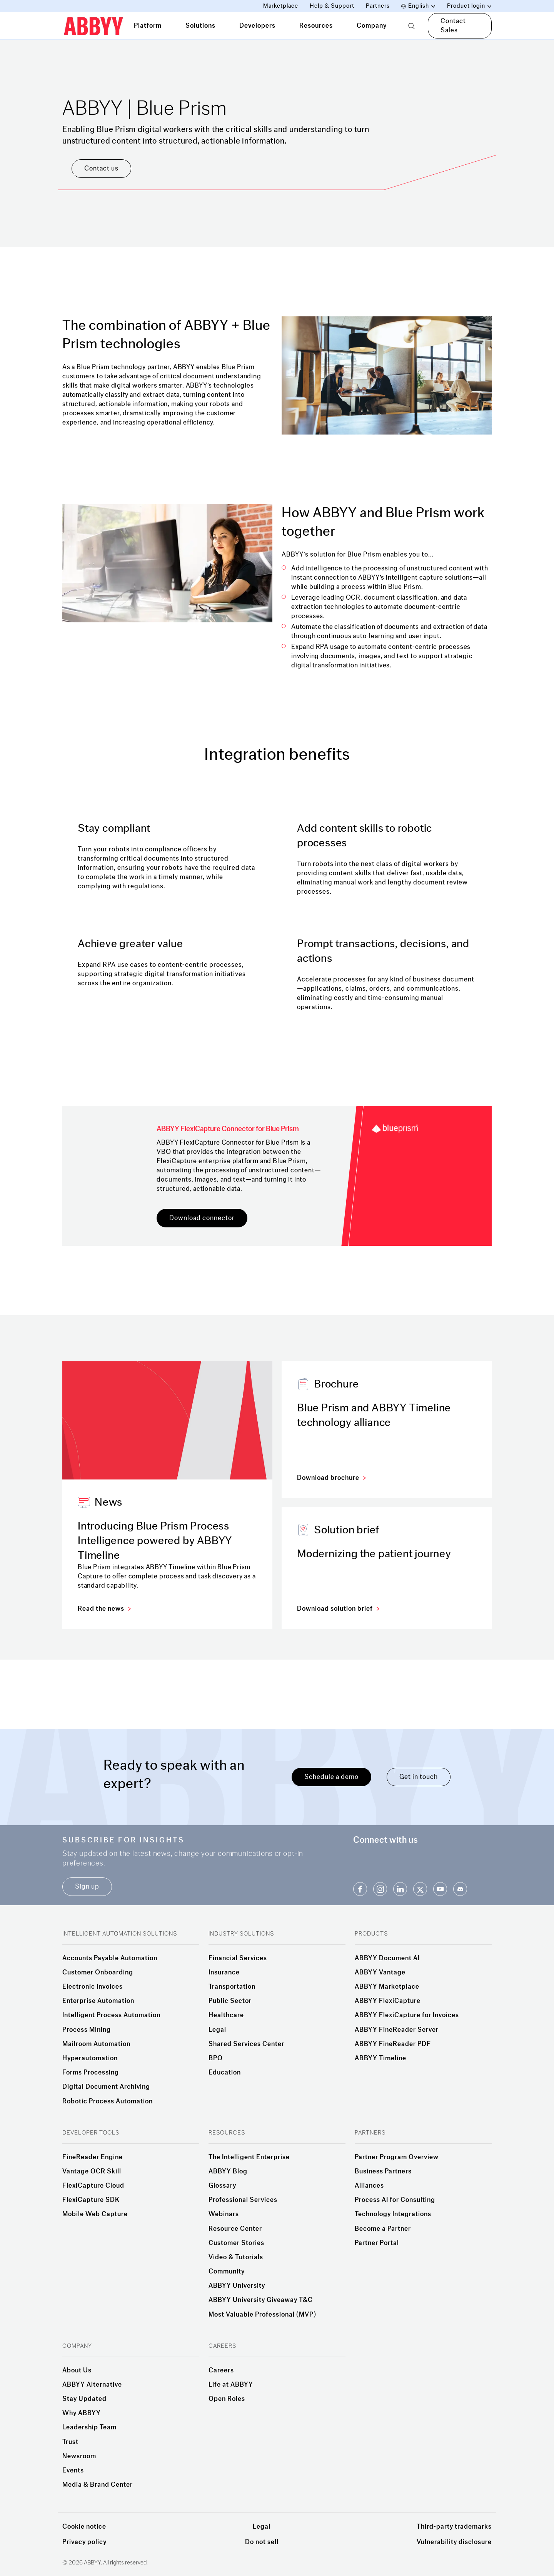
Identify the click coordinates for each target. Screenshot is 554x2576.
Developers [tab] (257, 26)
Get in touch (418, 1777)
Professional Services (243, 2200)
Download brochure (331, 1478)
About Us (77, 2370)
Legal (217, 2029)
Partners (378, 6)
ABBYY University (237, 2285)
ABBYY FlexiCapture (388, 2001)
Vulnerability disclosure (454, 2542)
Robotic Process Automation (107, 2101)
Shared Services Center (246, 2044)
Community (227, 2271)
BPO (216, 2058)
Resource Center (235, 2228)
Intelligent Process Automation (111, 2015)
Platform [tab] (148, 26)
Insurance (224, 1972)
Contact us (101, 168)
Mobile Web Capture (95, 2214)
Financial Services (238, 1958)
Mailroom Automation (96, 2044)
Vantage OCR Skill (91, 2171)
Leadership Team (89, 2427)
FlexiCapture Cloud (93, 2185)
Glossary (222, 2185)
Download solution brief (338, 1609)
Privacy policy (84, 2542)
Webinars (224, 2214)
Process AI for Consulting (395, 2200)
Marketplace (280, 6)
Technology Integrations (393, 2214)
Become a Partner (383, 2228)
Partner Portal (377, 2243)
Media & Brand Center (97, 2484)
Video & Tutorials (236, 2257)
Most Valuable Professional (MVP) (262, 2314)
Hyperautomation (90, 2058)
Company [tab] (372, 26)
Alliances (369, 2185)
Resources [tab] (316, 26)
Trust (70, 2442)
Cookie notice (84, 2527)
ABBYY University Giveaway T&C (261, 2300)
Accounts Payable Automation (109, 1958)
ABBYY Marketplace (387, 1986)
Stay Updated (84, 2398)
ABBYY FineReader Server (397, 2029)
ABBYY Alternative (92, 2384)
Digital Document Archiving (106, 2086)
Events (73, 2470)
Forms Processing (90, 2072)
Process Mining (86, 2029)
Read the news (104, 1609)
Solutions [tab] (200, 26)
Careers (221, 2370)
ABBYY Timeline (380, 2058)
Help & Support (332, 6)
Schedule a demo (331, 1777)
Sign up (87, 1886)
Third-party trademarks (454, 2527)
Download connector (202, 1218)
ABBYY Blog (228, 2171)
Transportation (232, 1986)
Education (225, 2072)
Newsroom (79, 2456)
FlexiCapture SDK (91, 2200)
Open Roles (227, 2398)
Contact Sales (453, 25)
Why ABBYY (81, 2413)
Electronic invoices (92, 1986)
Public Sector (230, 2001)
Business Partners (383, 2171)
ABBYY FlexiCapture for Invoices (407, 2015)
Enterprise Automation (98, 2001)
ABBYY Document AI (387, 1958)
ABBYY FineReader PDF (393, 2044)
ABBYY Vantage (380, 1972)
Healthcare (226, 2015)
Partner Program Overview (397, 2157)
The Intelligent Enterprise (249, 2157)
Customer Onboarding (97, 1972)
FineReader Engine (92, 2157)
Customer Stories (236, 2243)
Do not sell (262, 2542)
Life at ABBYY (231, 2384)
